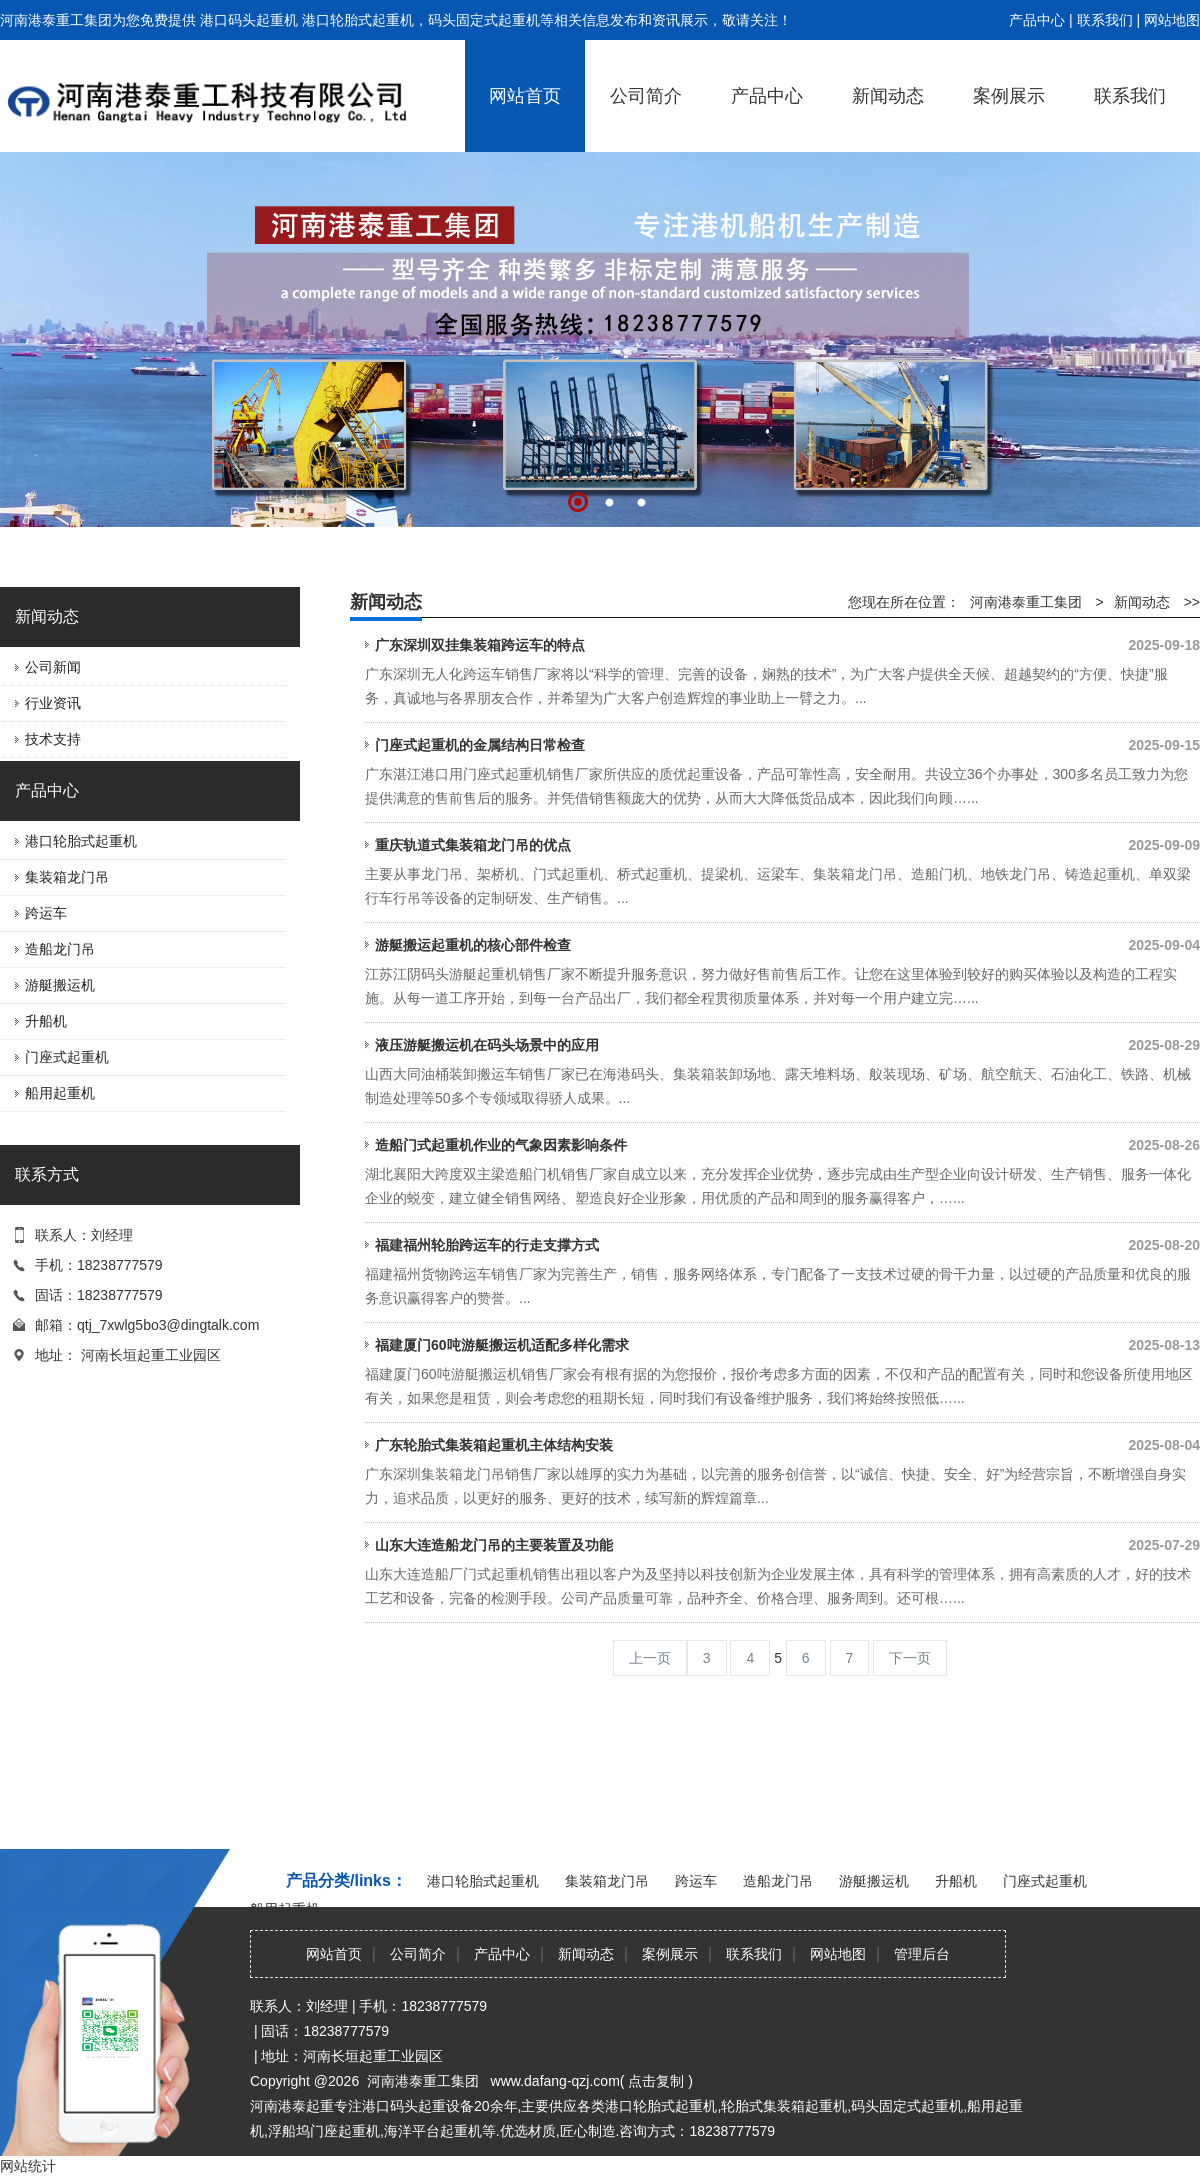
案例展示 (1009, 96)
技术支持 (53, 739)
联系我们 (1105, 20)
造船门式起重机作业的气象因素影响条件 (787, 1145)
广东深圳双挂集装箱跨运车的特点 (787, 645)
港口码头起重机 (249, 20)
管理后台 (922, 1954)
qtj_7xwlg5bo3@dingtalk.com (168, 1325)
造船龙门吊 (60, 949)
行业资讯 (53, 703)
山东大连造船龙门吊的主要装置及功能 (787, 1545)
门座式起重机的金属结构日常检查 (787, 745)
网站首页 (525, 96)
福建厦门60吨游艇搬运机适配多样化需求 (787, 1345)
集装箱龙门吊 (67, 877)
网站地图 (1172, 20)
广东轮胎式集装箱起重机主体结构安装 (787, 1445)
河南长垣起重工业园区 (151, 1355)
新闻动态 (888, 96)
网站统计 (28, 2166)
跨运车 (46, 913)
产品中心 (1037, 20)
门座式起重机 (67, 1057)
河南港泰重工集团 (1026, 602)
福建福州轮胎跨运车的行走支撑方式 (787, 1245)
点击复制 (656, 2081)
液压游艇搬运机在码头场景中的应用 (787, 1045)
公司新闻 (53, 667)
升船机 (46, 1021)
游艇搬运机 (60, 985)
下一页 (910, 1658)
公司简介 (646, 96)
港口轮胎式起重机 (81, 841)
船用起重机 (60, 1093)
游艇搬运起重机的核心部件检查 (787, 945)
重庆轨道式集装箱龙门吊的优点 (787, 845)
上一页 (650, 1658)
